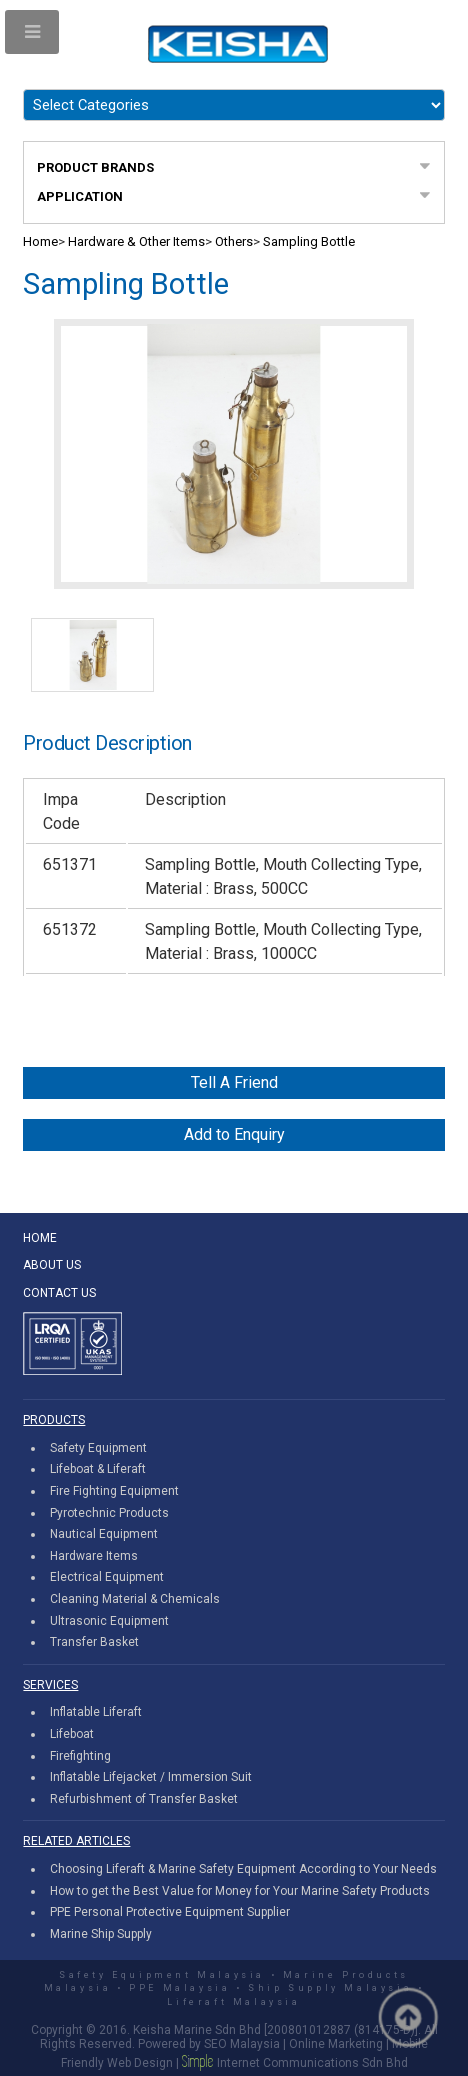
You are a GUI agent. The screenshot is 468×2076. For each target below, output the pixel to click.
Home (40, 241)
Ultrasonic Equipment (109, 1621)
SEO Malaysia (242, 2044)
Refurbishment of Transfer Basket (144, 1799)
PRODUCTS (54, 1420)
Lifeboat (72, 1734)
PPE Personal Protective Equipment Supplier (170, 1912)
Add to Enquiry (234, 1134)
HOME (40, 1238)
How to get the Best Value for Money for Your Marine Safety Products (240, 1891)
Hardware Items (94, 1556)
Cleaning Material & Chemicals (135, 1599)
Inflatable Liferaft (96, 1712)
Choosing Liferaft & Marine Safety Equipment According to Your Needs (243, 1869)
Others (234, 241)
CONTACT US (59, 1293)
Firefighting (80, 1756)
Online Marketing (336, 2044)
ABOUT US (52, 1265)
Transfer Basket (94, 1642)
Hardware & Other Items (136, 241)
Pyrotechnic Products (109, 1513)
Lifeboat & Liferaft (98, 1469)
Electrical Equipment (107, 1577)
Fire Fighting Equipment (114, 1491)
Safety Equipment (98, 1448)
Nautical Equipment (104, 1534)
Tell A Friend (234, 1082)
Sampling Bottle (309, 241)
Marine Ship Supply (101, 1934)
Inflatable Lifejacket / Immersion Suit (151, 1777)
